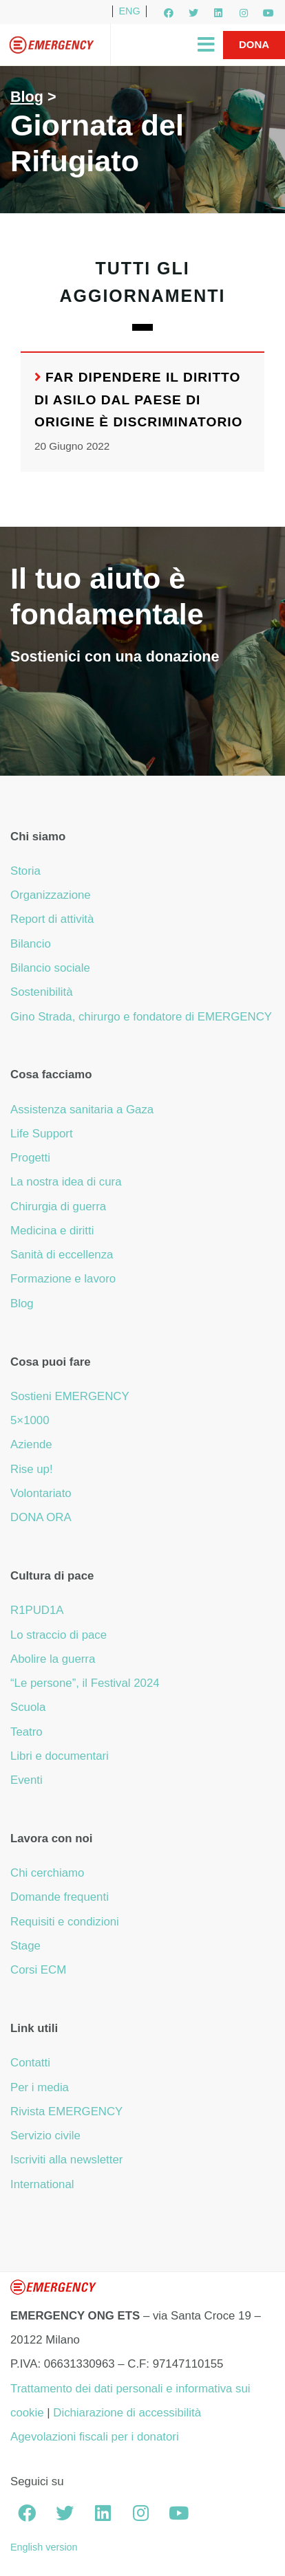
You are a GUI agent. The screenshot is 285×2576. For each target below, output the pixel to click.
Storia (25, 870)
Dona (254, 44)
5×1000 (30, 1420)
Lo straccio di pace (58, 1634)
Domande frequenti (59, 1896)
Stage (25, 1945)
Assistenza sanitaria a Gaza (82, 1109)
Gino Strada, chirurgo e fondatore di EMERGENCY (141, 1016)
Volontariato (41, 1493)
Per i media (39, 2087)
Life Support (41, 1133)
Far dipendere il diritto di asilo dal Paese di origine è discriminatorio (138, 399)
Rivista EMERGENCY (66, 2111)
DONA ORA (41, 1517)
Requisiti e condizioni (64, 1921)
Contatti (30, 2062)
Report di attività (52, 919)
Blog (26, 96)
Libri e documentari (59, 1755)
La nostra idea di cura (66, 1181)
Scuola (27, 1707)
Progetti (30, 1157)
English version (44, 2547)
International (42, 2184)
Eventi (26, 1780)
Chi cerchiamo (47, 1872)
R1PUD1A (36, 1610)
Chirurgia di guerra (58, 1206)
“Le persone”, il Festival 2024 (85, 1683)
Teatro (26, 1731)
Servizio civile (45, 2135)
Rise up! (31, 1469)
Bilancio (30, 943)
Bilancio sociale (50, 967)
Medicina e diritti (52, 1230)
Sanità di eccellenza (61, 1254)
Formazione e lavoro (63, 1278)
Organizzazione (50, 895)
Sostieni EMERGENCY (69, 1396)
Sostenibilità (41, 991)
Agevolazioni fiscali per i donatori (94, 2436)
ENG (129, 11)
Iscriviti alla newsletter (66, 2159)
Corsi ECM (38, 1969)
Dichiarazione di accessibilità (127, 2412)
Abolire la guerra (52, 1659)
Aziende (31, 1444)
